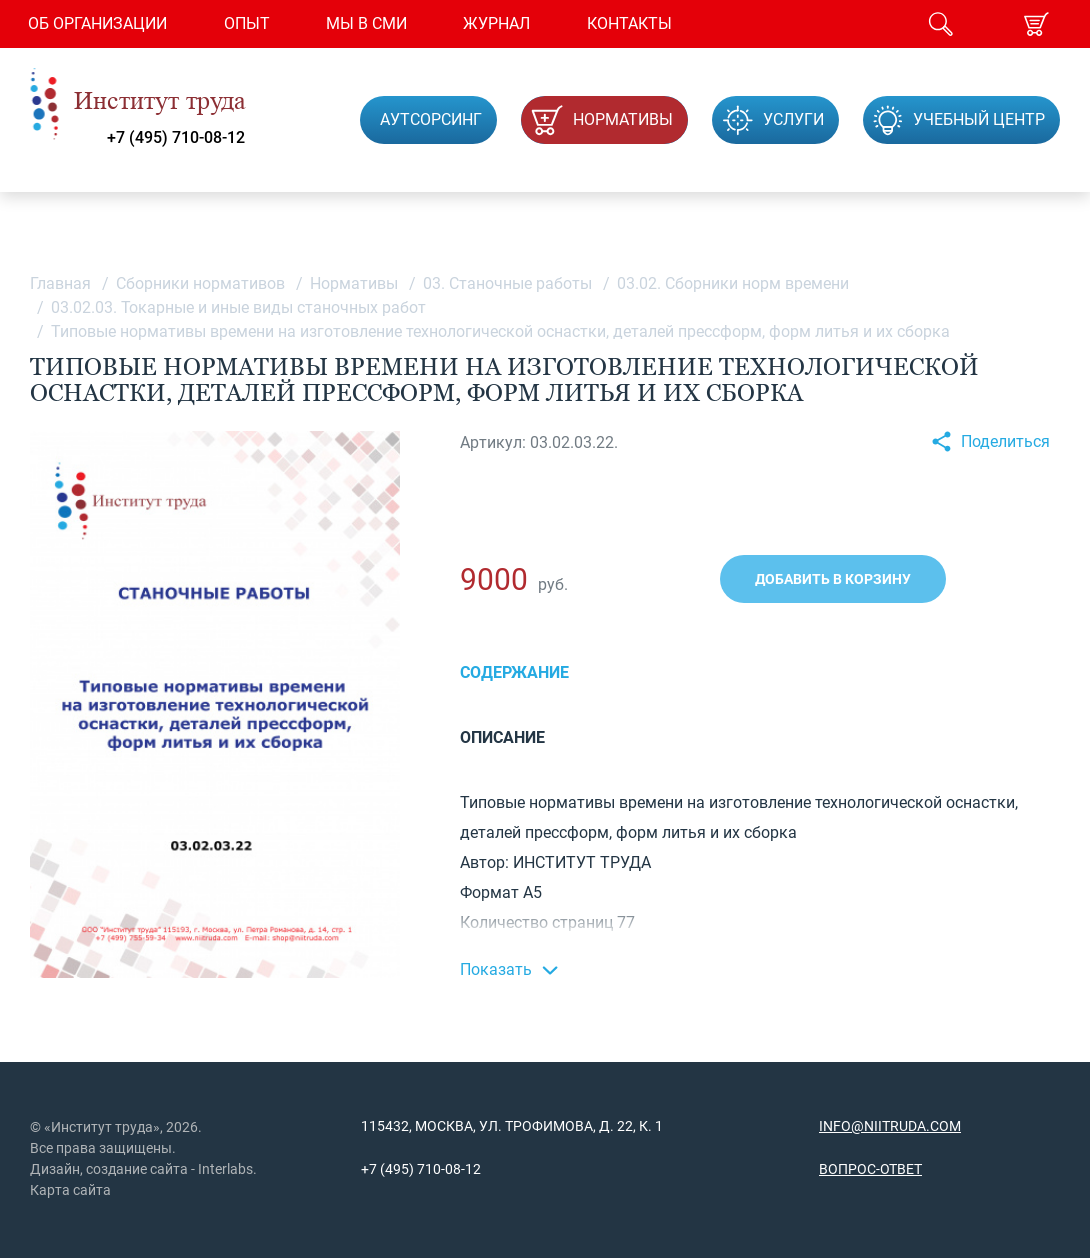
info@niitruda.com (890, 1126)
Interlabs (225, 1169)
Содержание (514, 672)
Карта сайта (70, 1190)
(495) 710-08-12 (429, 1169)
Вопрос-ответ (870, 1169)
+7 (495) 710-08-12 (176, 138)
